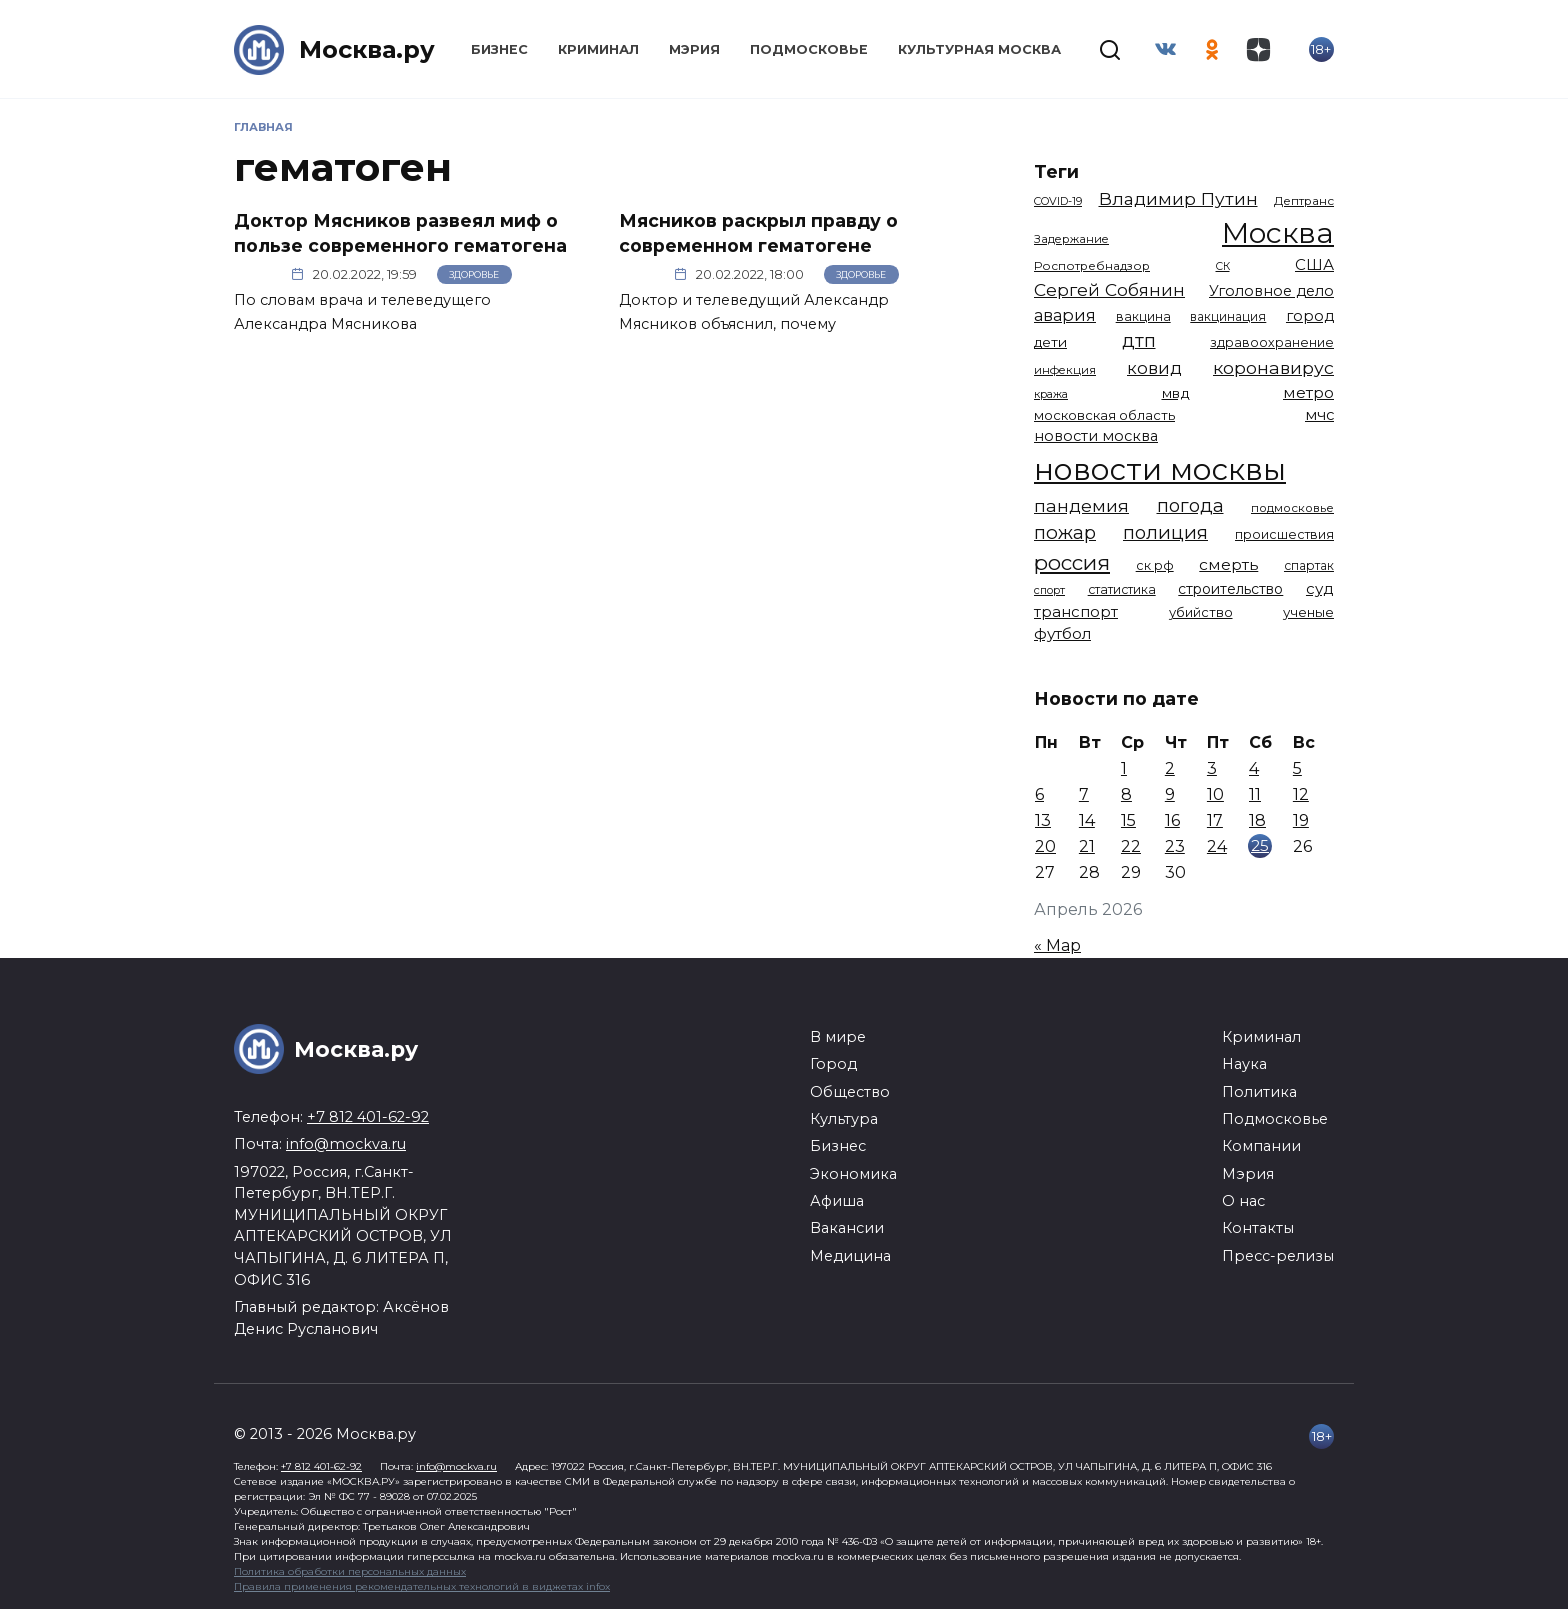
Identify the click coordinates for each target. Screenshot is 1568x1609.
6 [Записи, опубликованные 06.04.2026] (1039, 794)
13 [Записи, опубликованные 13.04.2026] (1043, 820)
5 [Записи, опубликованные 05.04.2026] (1297, 768)
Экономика (853, 1174)
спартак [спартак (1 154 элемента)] (1309, 565)
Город (833, 1064)
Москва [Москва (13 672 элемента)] (1278, 232)
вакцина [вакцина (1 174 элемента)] (1143, 316)
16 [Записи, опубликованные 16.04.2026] (1172, 820)
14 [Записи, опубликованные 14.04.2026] (1087, 820)
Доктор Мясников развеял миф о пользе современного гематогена (400, 233)
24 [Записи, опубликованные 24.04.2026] (1217, 846)
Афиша (837, 1201)
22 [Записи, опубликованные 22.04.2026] (1131, 846)
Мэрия (694, 49)
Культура (844, 1119)
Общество (850, 1092)
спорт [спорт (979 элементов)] (1049, 590)
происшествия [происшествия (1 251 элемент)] (1284, 534)
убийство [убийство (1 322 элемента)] (1201, 612)
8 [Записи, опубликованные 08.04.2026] (1126, 794)
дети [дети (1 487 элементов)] (1050, 342)
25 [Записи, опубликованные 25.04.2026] (1260, 845)
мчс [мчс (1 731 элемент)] (1319, 415)
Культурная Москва (979, 49)
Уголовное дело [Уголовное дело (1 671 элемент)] (1271, 291)
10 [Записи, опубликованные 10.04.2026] (1215, 794)
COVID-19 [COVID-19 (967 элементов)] (1058, 201)
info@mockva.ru (346, 1144)
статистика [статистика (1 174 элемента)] (1122, 589)
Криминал (598, 49)
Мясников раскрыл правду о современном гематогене (758, 233)
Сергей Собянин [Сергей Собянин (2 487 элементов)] (1109, 289)
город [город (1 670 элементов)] (1310, 316)
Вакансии (847, 1228)
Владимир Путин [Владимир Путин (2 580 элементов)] (1178, 198)
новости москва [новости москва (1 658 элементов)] (1096, 436)
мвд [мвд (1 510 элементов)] (1176, 393)
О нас (1243, 1201)
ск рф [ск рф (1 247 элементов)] (1155, 565)
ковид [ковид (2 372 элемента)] (1154, 368)
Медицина (850, 1256)
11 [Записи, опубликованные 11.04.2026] (1255, 794)
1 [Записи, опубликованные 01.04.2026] (1124, 768)
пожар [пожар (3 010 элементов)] (1065, 532)
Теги (1056, 171)
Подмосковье (809, 49)
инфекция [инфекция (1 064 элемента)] (1065, 370)
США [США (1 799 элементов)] (1314, 264)
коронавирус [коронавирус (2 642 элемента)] (1273, 367)
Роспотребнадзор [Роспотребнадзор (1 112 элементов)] (1092, 266)
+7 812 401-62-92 (368, 1117)
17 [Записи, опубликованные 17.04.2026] (1215, 820)
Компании (1261, 1146)
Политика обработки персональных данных (350, 1571)
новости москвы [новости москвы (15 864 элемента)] (1160, 469)
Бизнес (499, 49)
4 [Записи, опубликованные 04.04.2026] (1254, 768)
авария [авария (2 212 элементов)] (1065, 315)
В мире (838, 1037)
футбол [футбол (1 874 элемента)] (1062, 633)
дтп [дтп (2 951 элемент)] (1139, 340)
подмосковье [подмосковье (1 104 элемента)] (1292, 508)
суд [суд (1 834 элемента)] (1320, 588)
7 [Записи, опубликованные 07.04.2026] (1084, 794)
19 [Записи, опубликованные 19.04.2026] (1301, 820)
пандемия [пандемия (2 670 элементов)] (1081, 505)
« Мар (1057, 945)
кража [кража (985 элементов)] (1051, 394)
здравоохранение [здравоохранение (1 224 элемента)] (1272, 342)
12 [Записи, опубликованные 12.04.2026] (1301, 794)
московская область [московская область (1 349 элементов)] (1104, 415)
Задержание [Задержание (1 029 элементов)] (1071, 239)
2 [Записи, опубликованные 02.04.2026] (1170, 768)
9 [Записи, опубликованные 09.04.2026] (1170, 794)
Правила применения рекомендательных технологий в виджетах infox (422, 1586)
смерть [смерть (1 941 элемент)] (1228, 564)
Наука (1244, 1064)
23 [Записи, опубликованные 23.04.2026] (1175, 846)
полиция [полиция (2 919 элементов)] (1165, 532)
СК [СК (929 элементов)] (1223, 266)
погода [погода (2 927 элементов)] (1190, 505)
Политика (1259, 1092)
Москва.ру (367, 49)
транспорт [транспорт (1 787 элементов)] (1076, 612)
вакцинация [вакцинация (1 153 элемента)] (1228, 316)
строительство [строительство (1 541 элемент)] (1230, 589)
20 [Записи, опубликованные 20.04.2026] (1045, 846)
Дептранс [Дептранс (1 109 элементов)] (1304, 201)
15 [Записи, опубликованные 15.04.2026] (1128, 820)
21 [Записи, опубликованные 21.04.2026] (1087, 846)
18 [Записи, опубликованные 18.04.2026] (1257, 820)
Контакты (1258, 1228)
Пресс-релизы (1278, 1256)
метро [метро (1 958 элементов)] (1308, 392)
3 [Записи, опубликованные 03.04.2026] (1212, 768)
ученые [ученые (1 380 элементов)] (1308, 612)
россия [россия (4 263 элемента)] (1072, 562)
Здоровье (474, 274)
